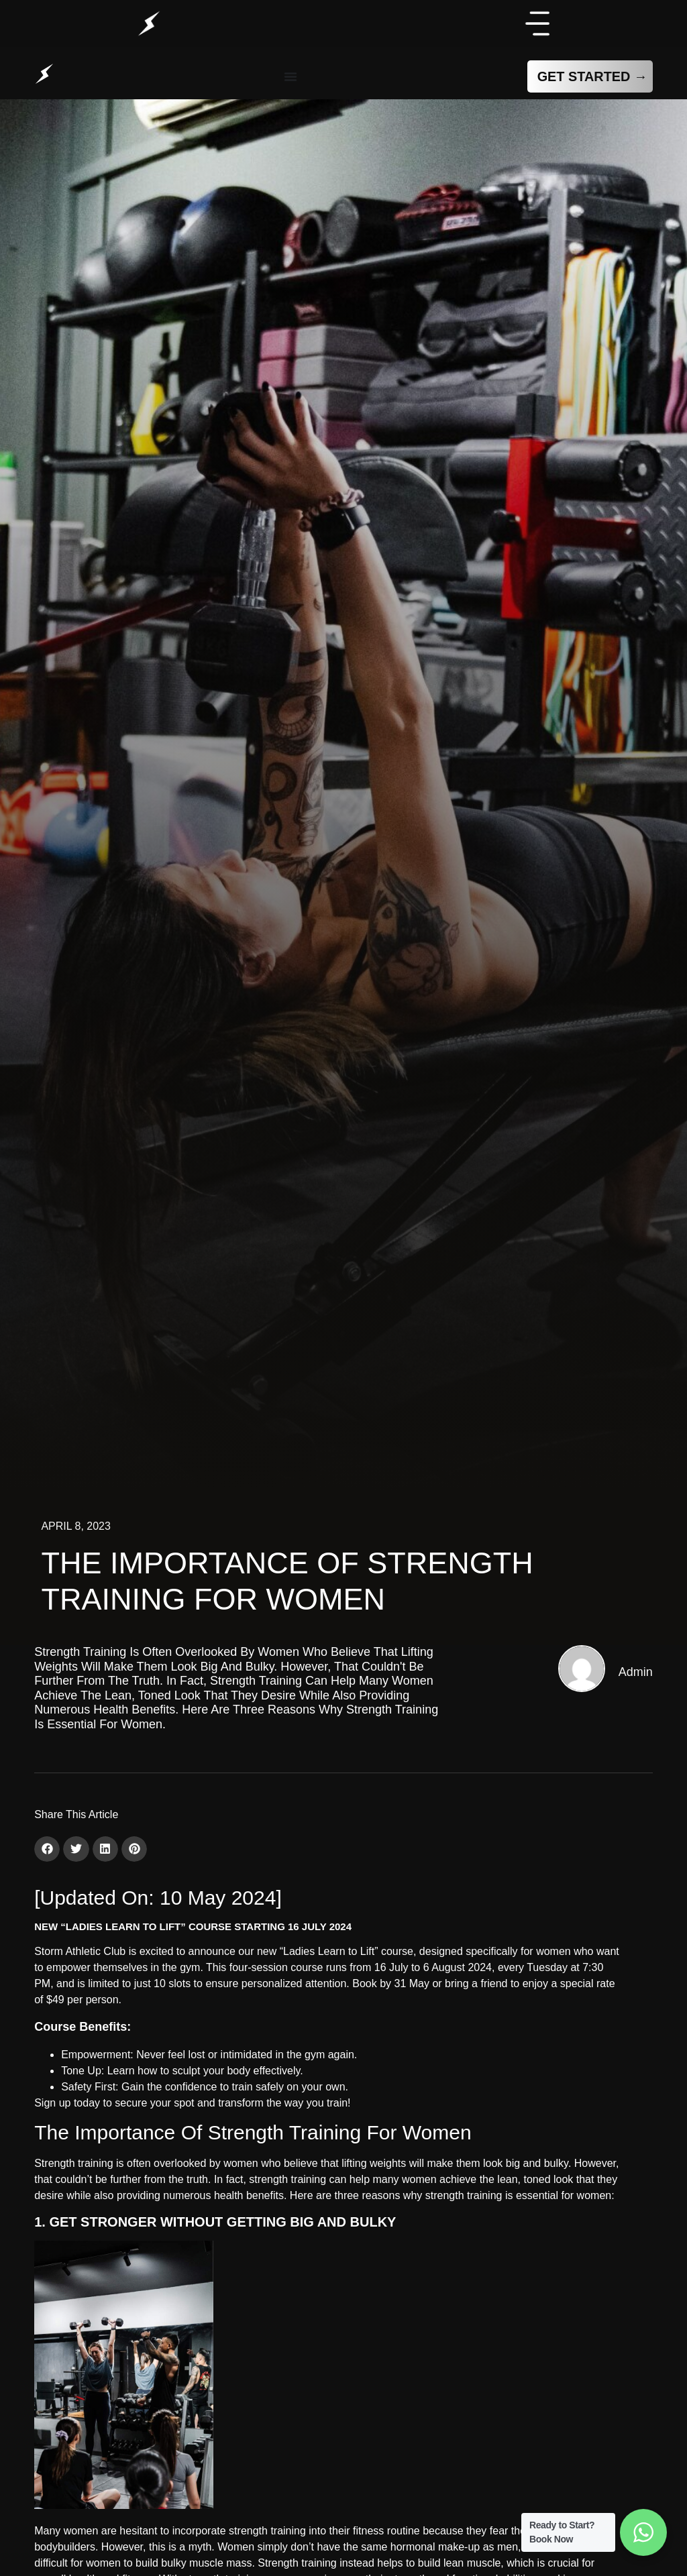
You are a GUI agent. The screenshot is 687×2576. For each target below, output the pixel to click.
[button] (47, 1849)
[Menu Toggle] (290, 76)
